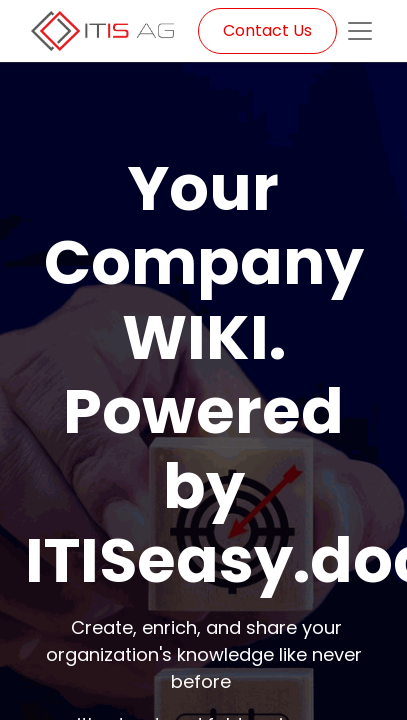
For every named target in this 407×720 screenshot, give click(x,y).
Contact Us (267, 30)
